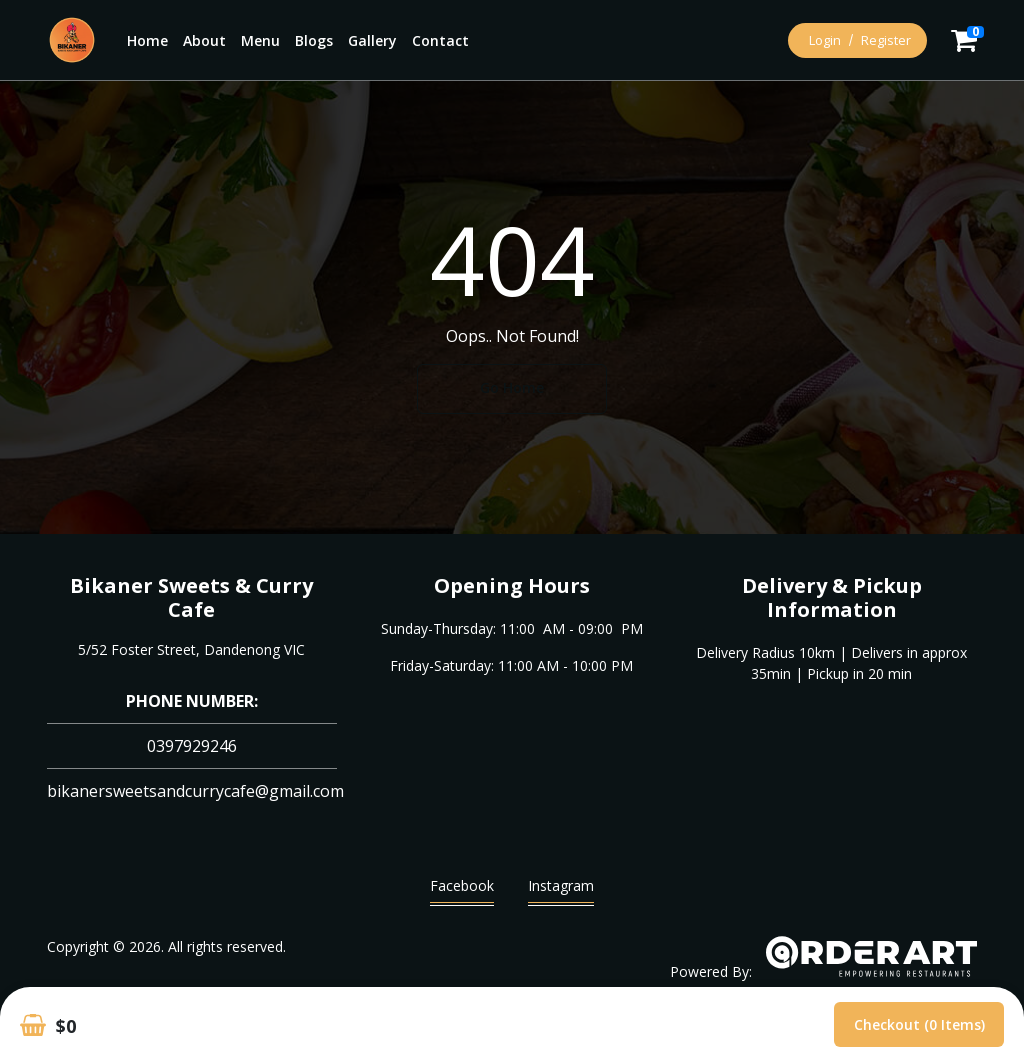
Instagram (561, 890)
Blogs (314, 40)
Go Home (512, 387)
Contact (440, 40)
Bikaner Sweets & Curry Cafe (191, 597)
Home (147, 40)
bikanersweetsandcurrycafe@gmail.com (195, 791)
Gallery (372, 40)
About (204, 40)
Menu (260, 40)
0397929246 (192, 746)
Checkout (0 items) (919, 1024)
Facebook (462, 890)
